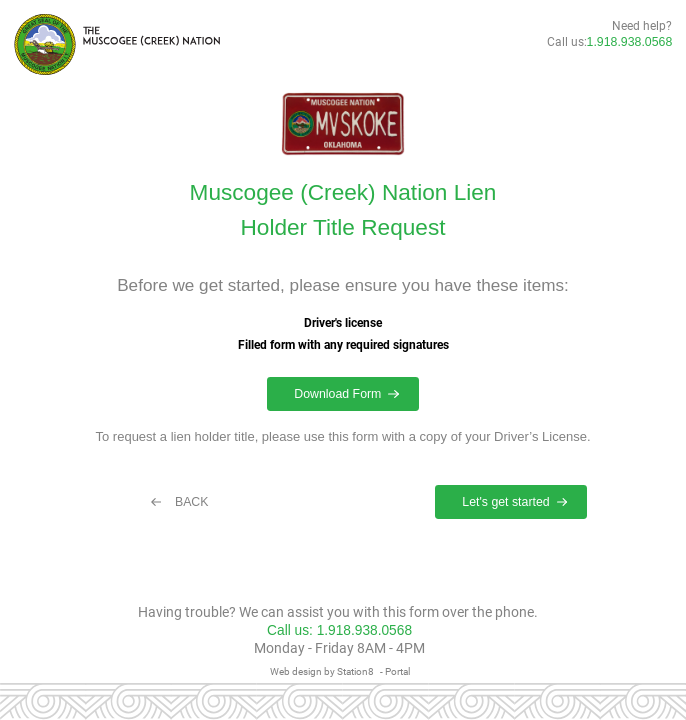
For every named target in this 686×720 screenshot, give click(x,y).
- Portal (395, 671)
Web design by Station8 (322, 671)
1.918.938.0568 (630, 42)
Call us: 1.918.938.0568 (339, 630)
